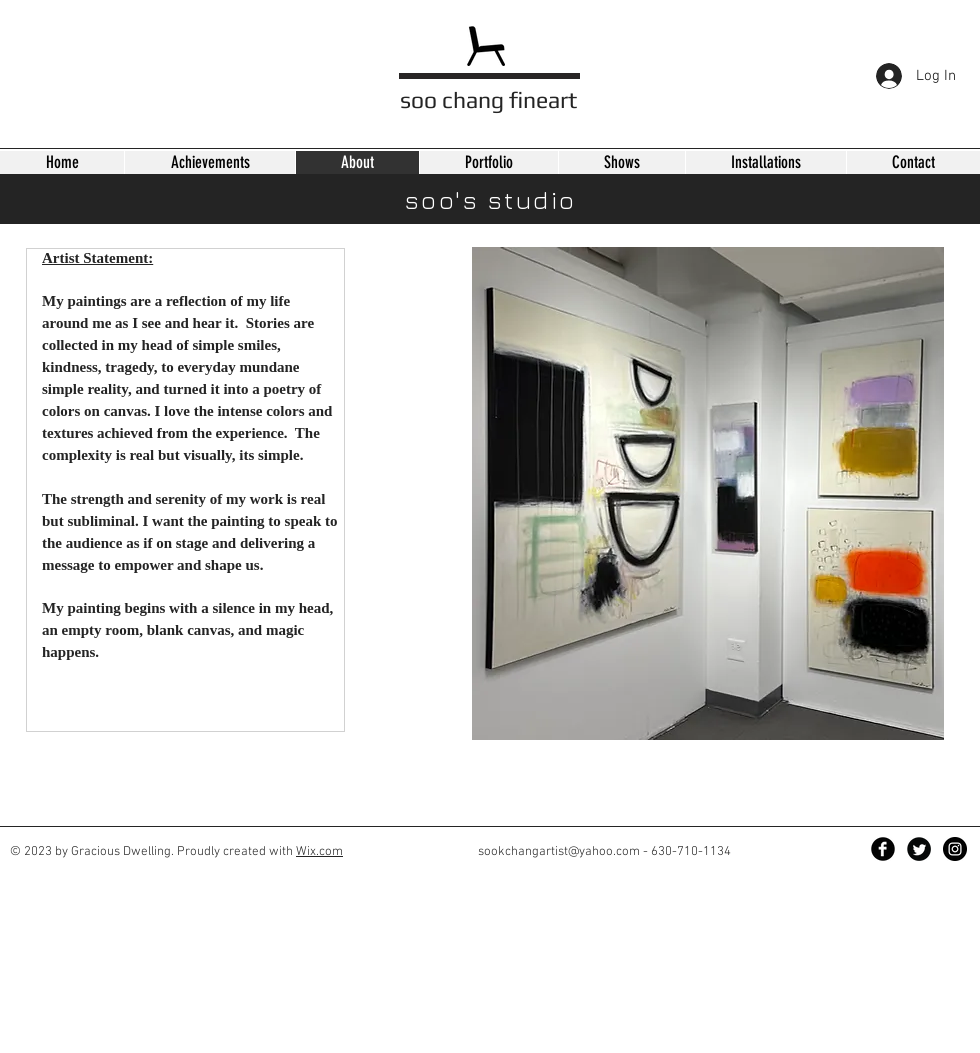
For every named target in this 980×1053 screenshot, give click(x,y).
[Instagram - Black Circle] (955, 849)
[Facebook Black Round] (883, 849)
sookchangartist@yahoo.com (559, 852)
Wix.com (319, 852)
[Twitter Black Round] (919, 849)
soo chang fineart (488, 99)
